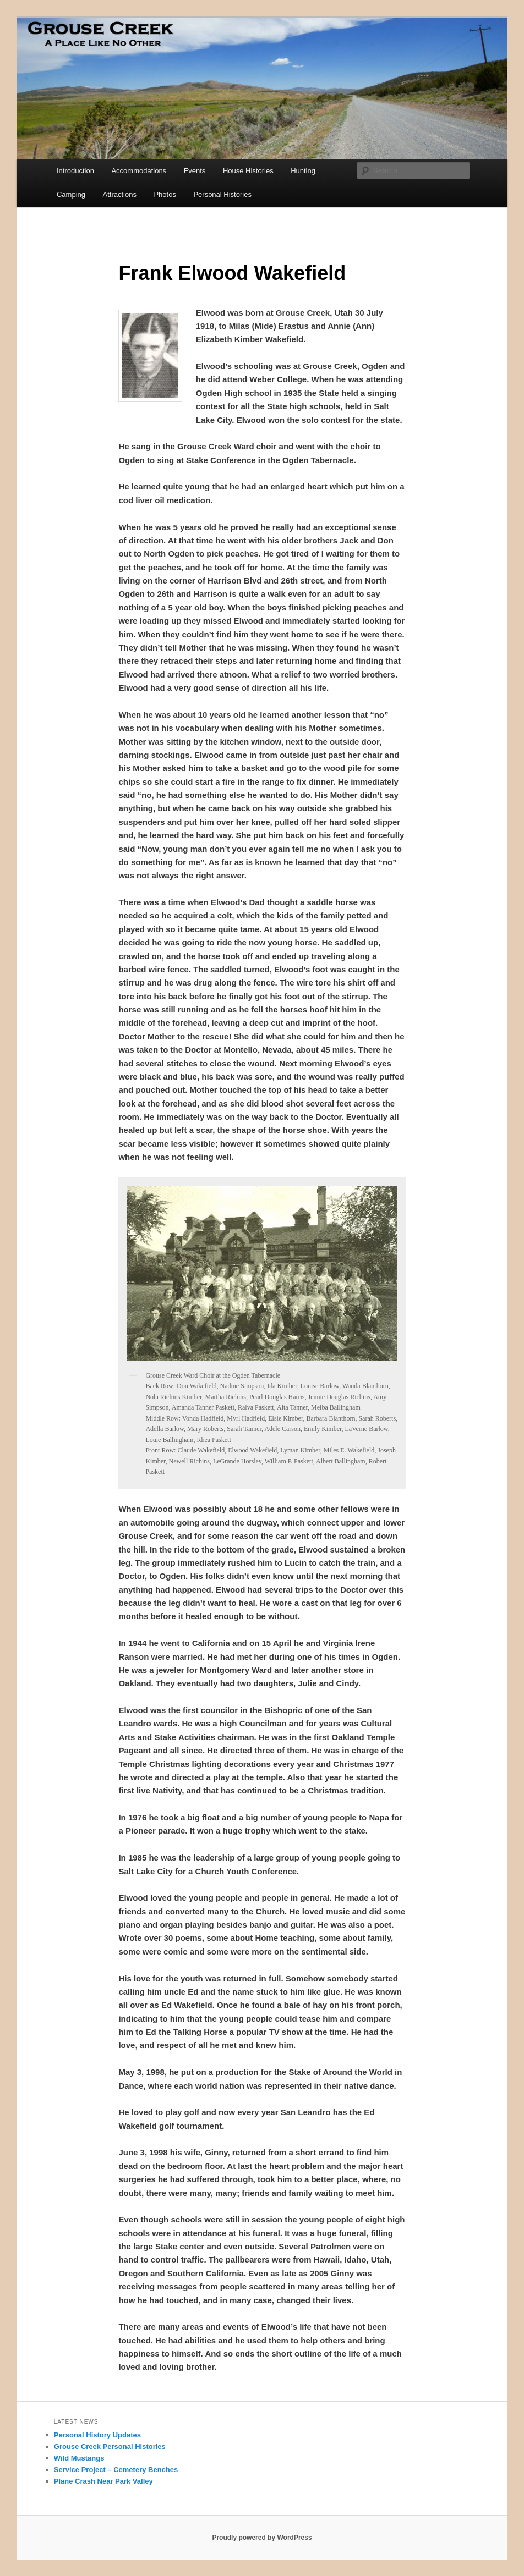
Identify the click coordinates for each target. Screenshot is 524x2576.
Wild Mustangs (79, 2458)
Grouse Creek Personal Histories (110, 2446)
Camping (71, 194)
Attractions (120, 194)
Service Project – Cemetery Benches (116, 2469)
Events (195, 171)
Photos (165, 194)
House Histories (248, 171)
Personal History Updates (97, 2435)
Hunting (303, 171)
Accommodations (138, 171)
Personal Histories (222, 194)
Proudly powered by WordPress (262, 2537)
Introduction (75, 171)
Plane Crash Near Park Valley (103, 2481)
